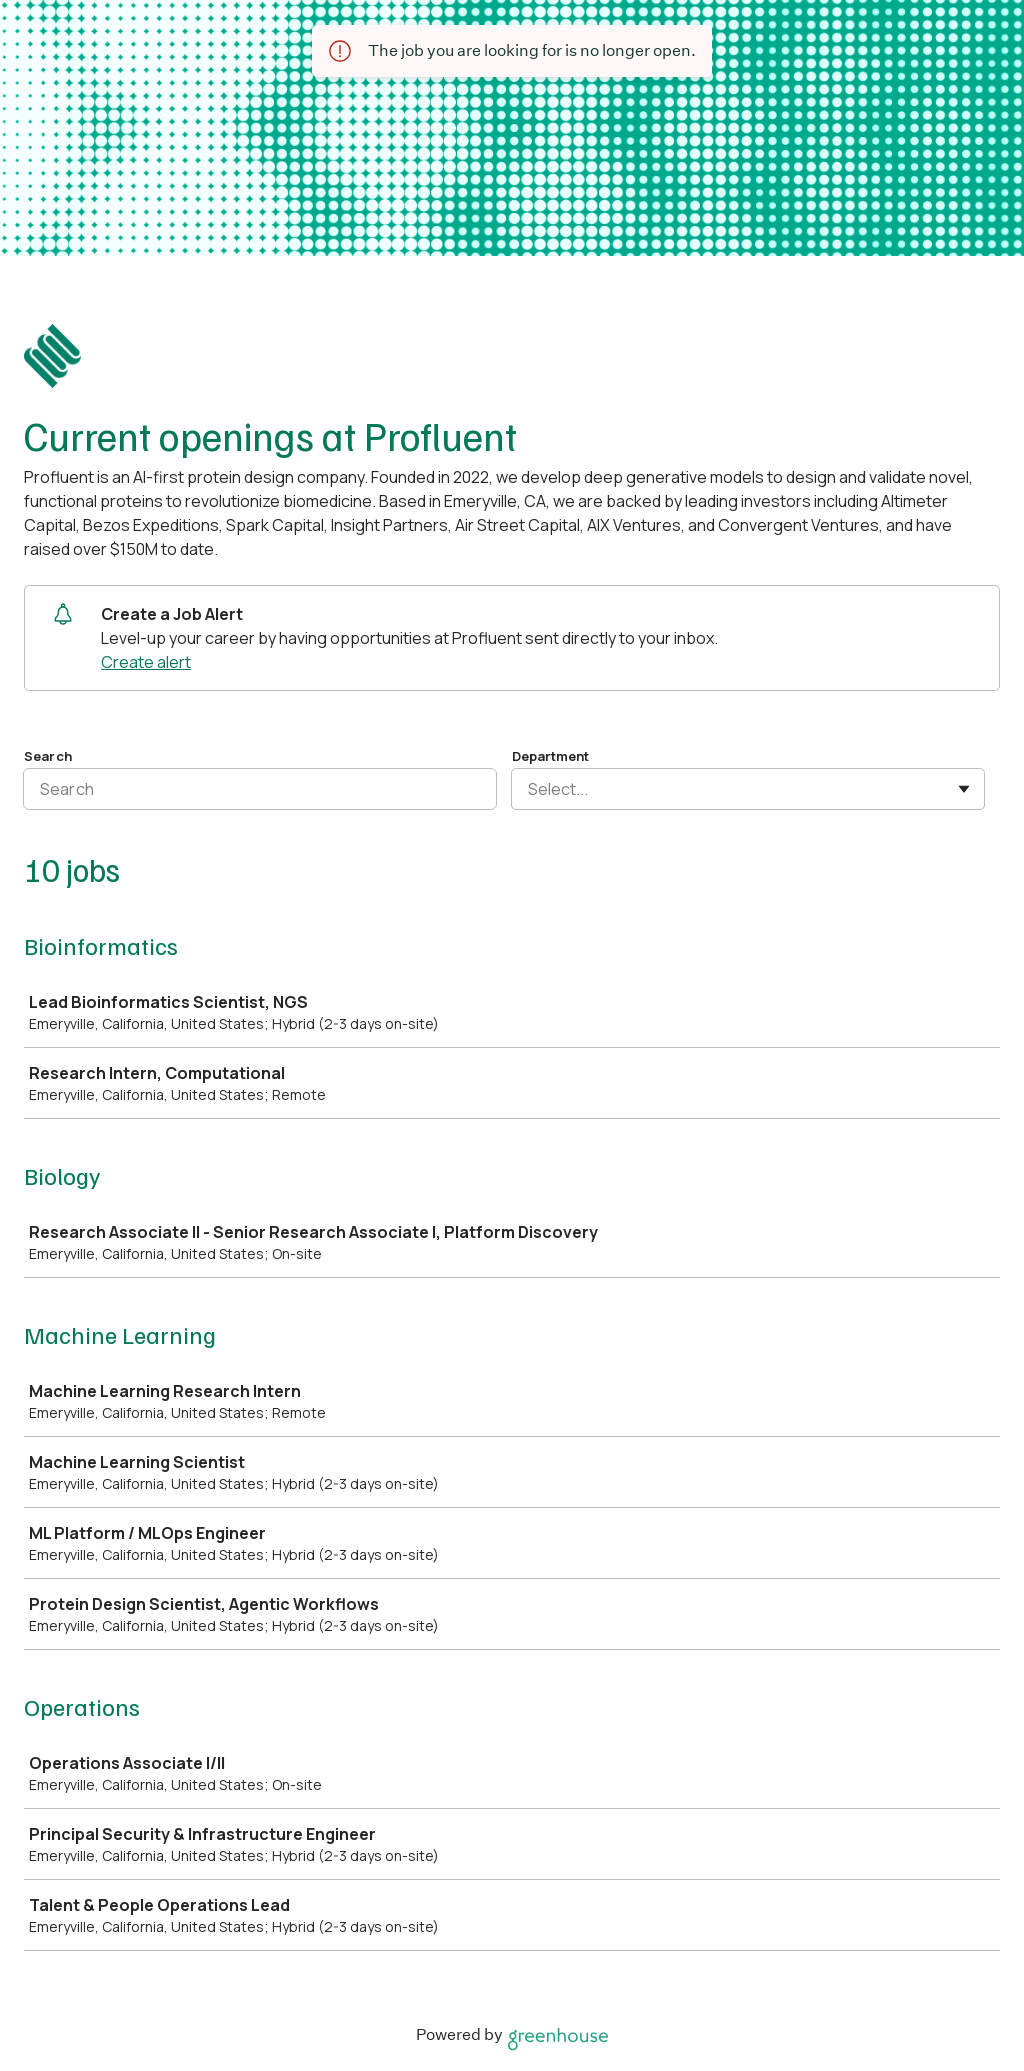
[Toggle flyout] (964, 789)
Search (48, 756)
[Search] (260, 789)
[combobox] (529, 789)
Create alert (146, 662)
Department (550, 756)
